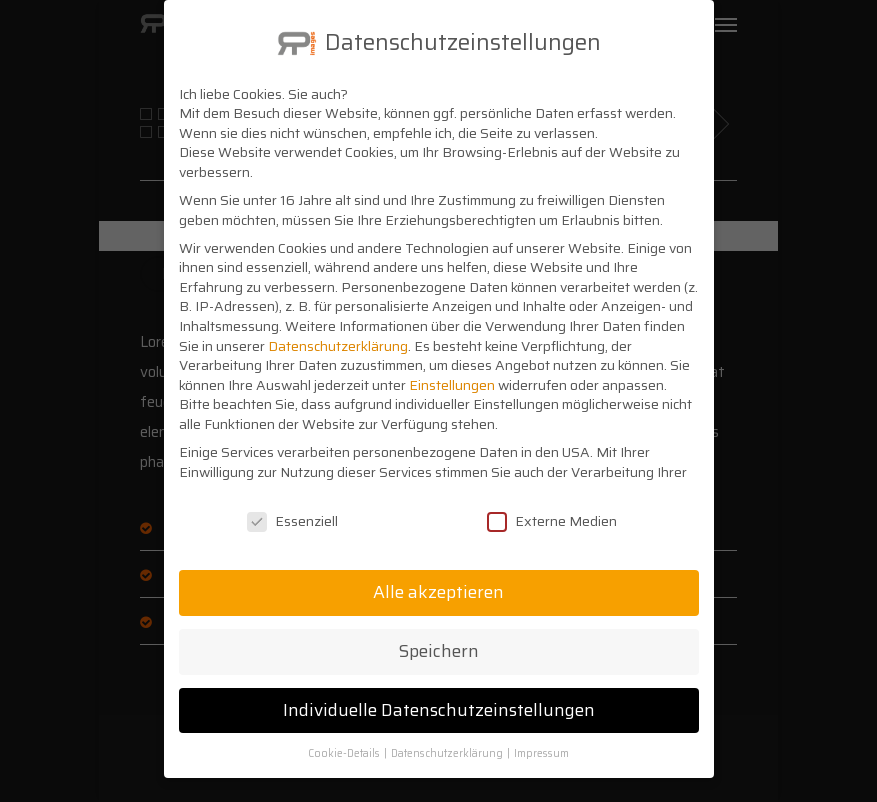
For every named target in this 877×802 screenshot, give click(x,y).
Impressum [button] (541, 737)
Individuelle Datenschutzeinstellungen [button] (439, 694)
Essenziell (292, 505)
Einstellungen (452, 369)
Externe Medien (552, 505)
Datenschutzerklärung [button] (448, 737)
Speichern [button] (439, 635)
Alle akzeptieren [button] (438, 576)
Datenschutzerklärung (338, 330)
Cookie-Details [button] (345, 737)
